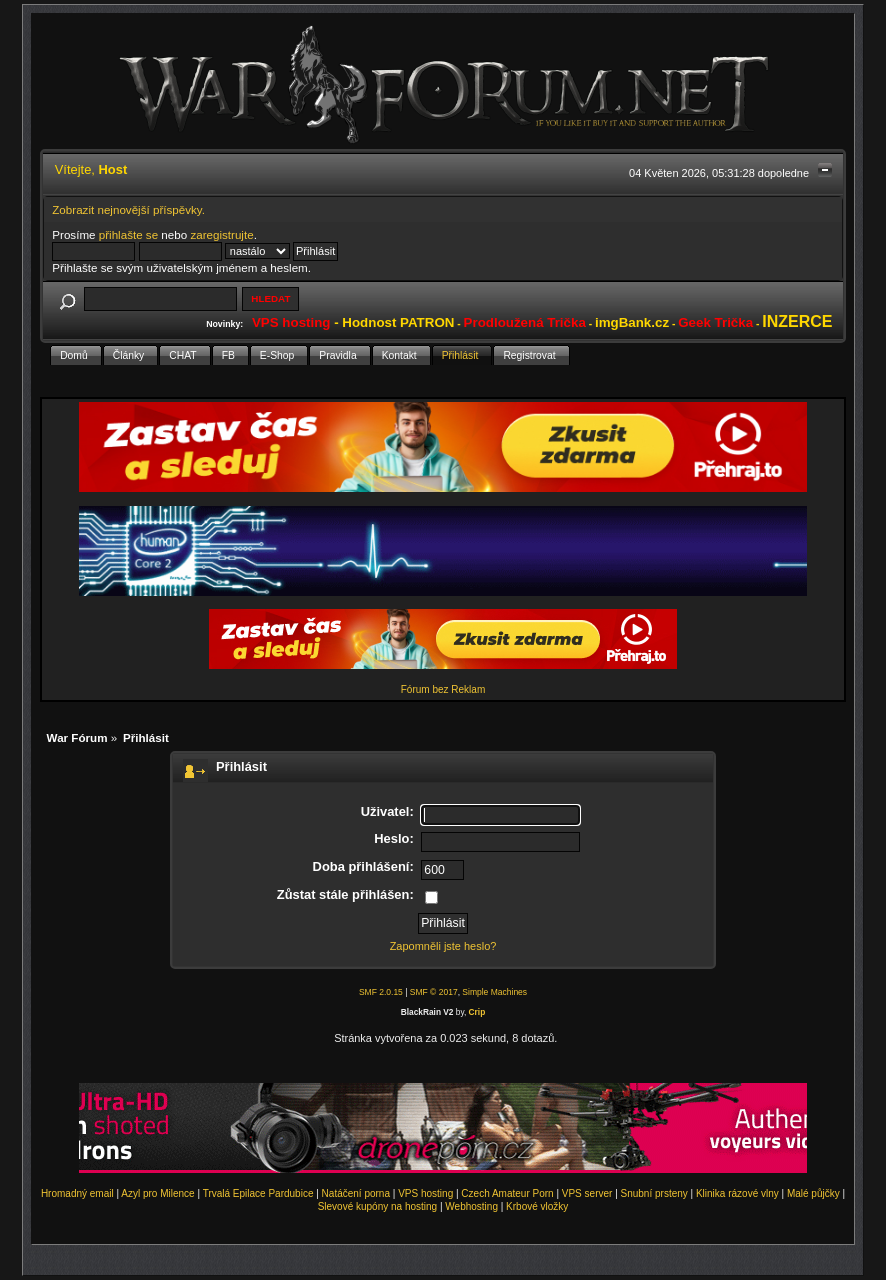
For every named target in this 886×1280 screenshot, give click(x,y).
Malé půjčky (813, 1193)
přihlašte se (128, 234)
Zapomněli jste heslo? (443, 946)
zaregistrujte (221, 234)
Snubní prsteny (654, 1193)
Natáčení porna (356, 1193)
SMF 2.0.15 (381, 992)
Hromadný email (77, 1193)
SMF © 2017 (434, 992)
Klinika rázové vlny (737, 1193)
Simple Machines (494, 992)
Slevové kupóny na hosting (378, 1206)
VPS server (587, 1193)
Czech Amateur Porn (507, 1193)
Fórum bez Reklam (443, 689)
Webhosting (471, 1206)
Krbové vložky (537, 1206)
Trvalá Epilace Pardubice (258, 1193)
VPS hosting (425, 1193)
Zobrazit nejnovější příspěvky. (128, 209)
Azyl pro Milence (157, 1193)
